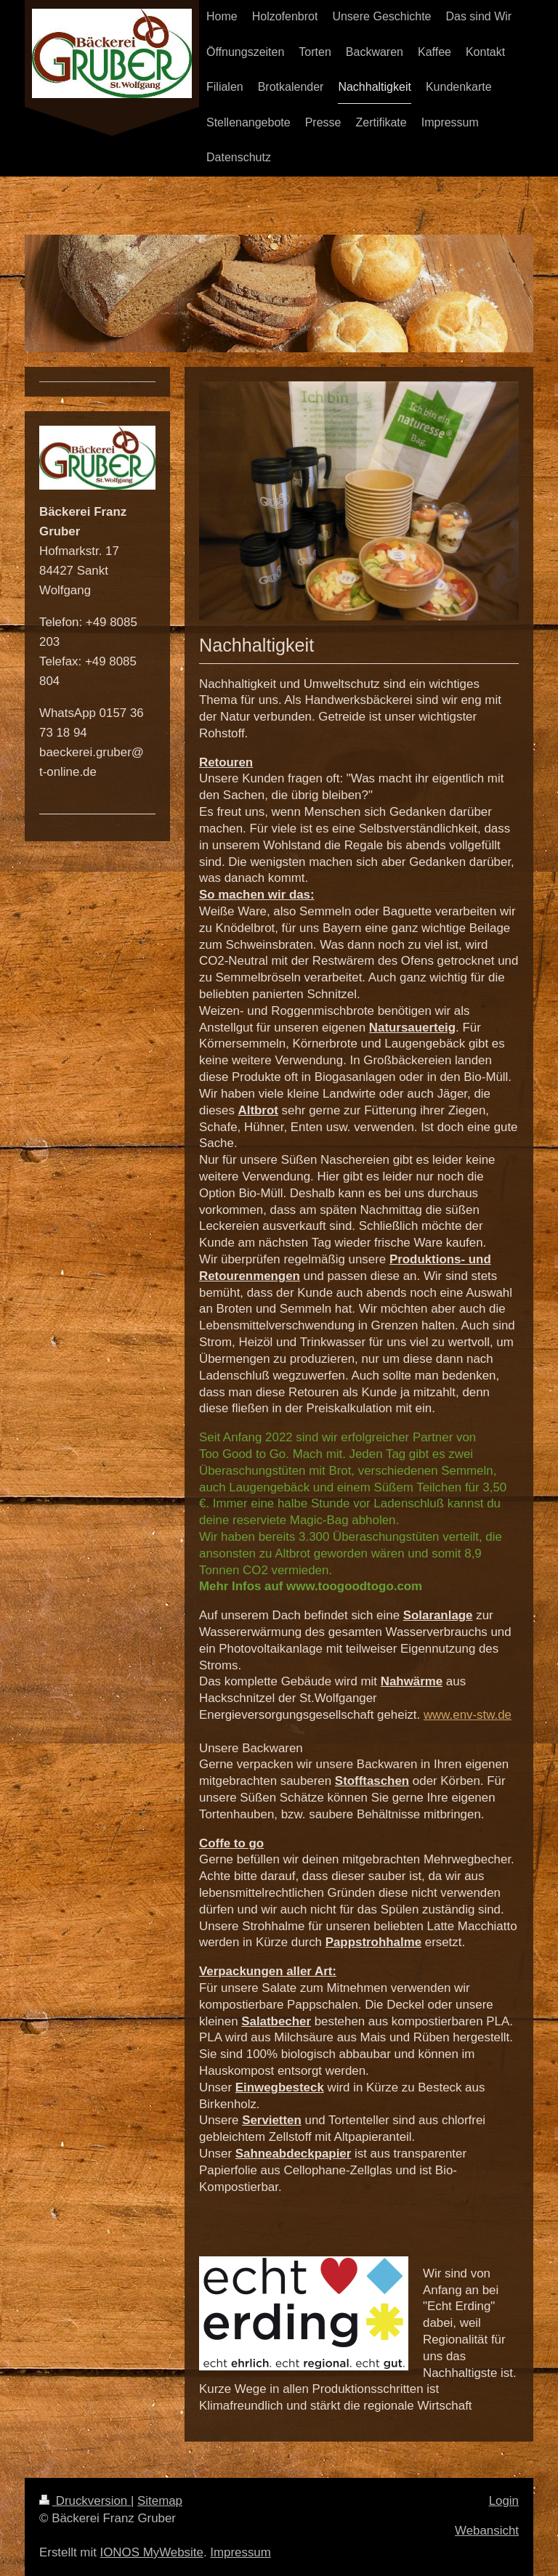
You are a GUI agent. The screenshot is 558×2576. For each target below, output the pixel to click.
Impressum (240, 2552)
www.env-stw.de (468, 1715)
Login (504, 2501)
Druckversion (85, 2501)
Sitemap (159, 2501)
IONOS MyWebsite (151, 2552)
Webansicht (487, 2530)
